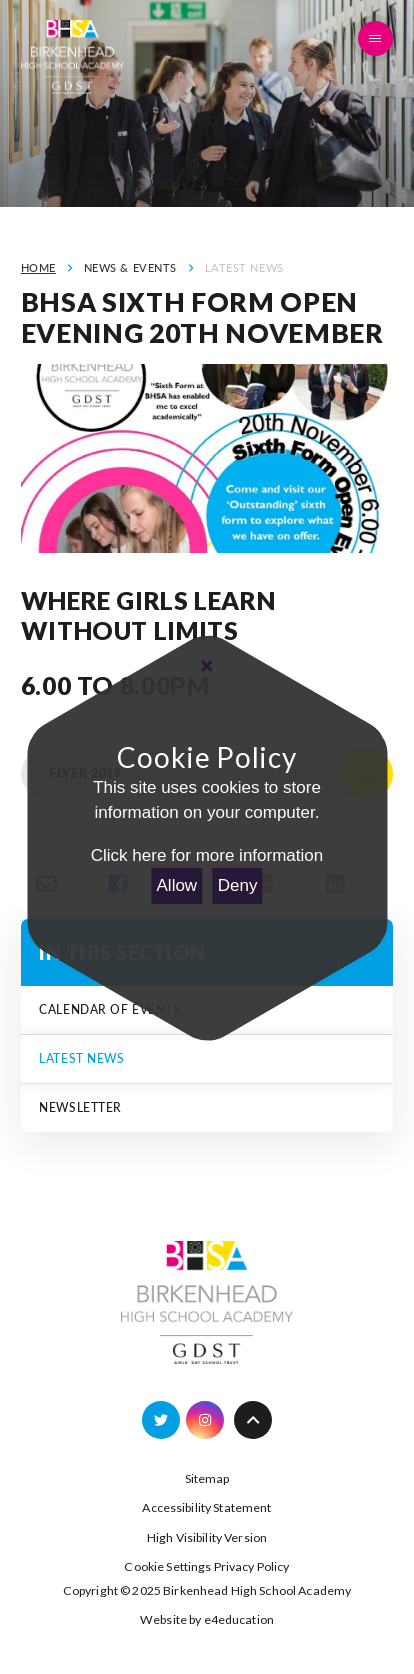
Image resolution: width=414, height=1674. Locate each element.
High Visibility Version (207, 1537)
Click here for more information (207, 855)
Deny (238, 885)
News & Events (130, 267)
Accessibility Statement (206, 1507)
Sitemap (207, 1478)
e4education (239, 1619)
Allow (177, 885)
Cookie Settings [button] (167, 1566)
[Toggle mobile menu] (376, 39)
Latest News (244, 267)
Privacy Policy (252, 1566)
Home (38, 267)
